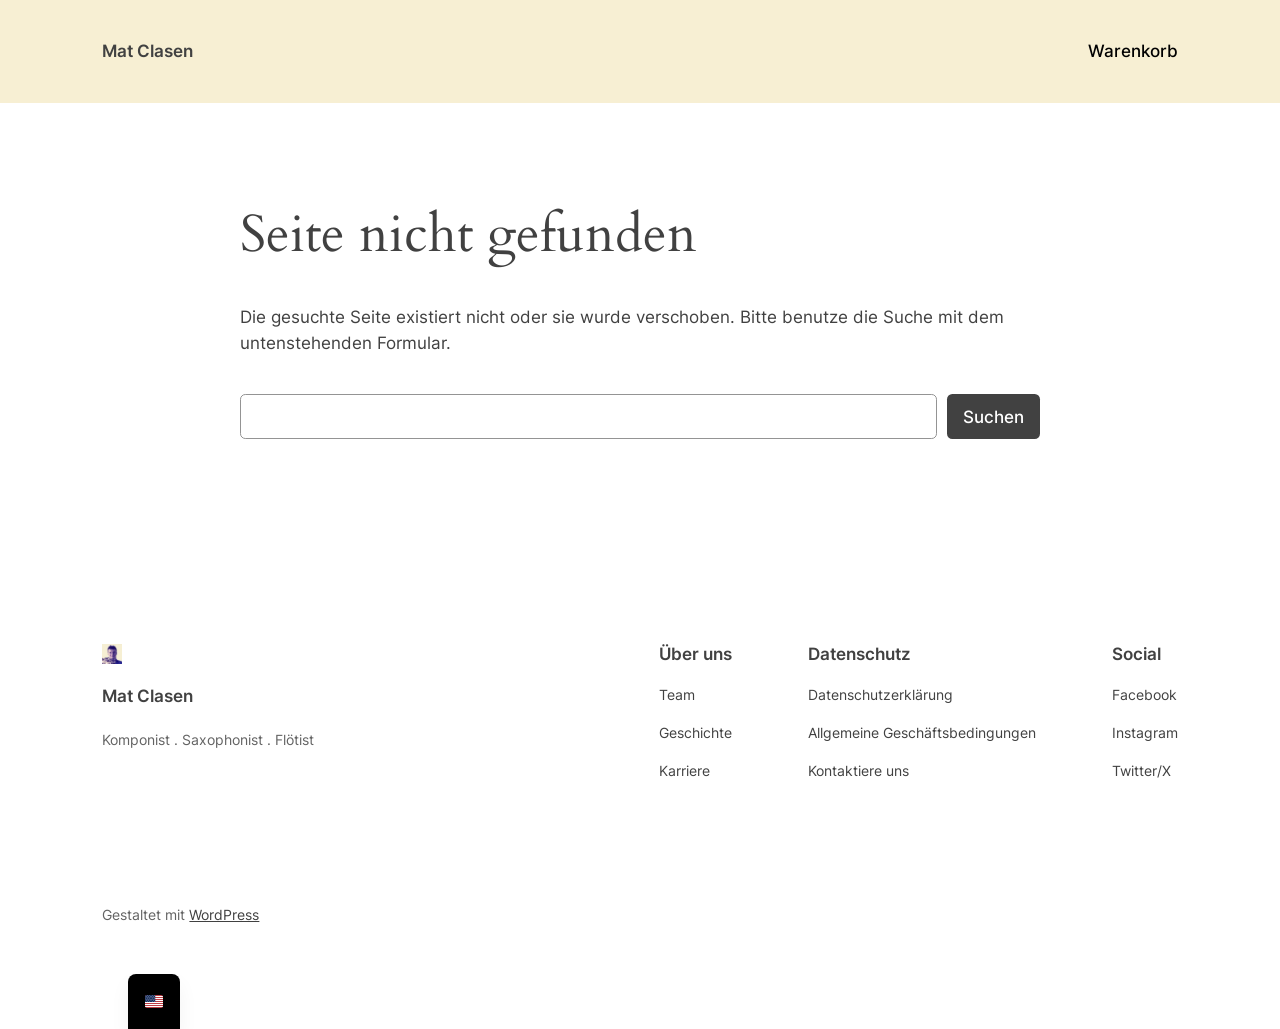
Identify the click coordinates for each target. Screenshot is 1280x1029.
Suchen (993, 417)
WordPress (224, 914)
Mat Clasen (147, 51)
